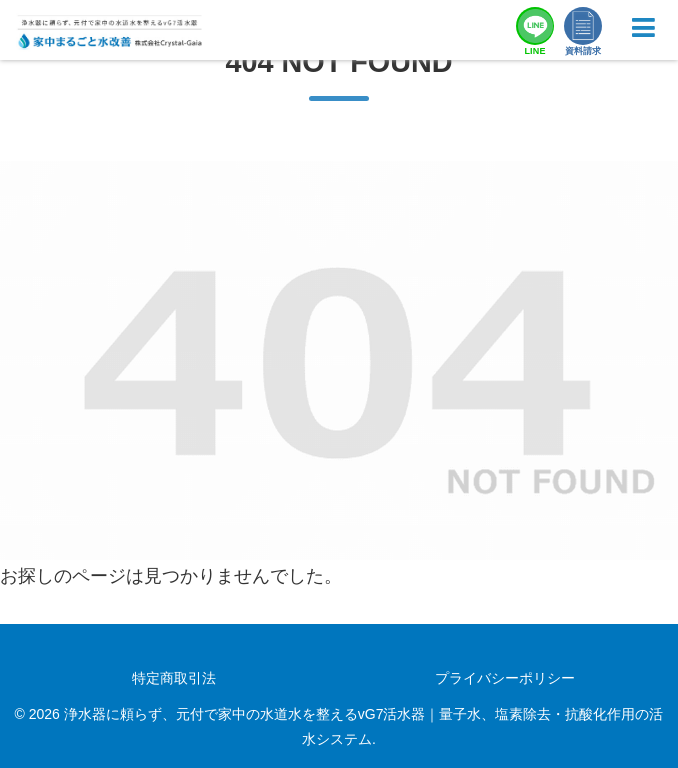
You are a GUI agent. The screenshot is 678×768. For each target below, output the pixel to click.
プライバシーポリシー (505, 678)
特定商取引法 (174, 678)
